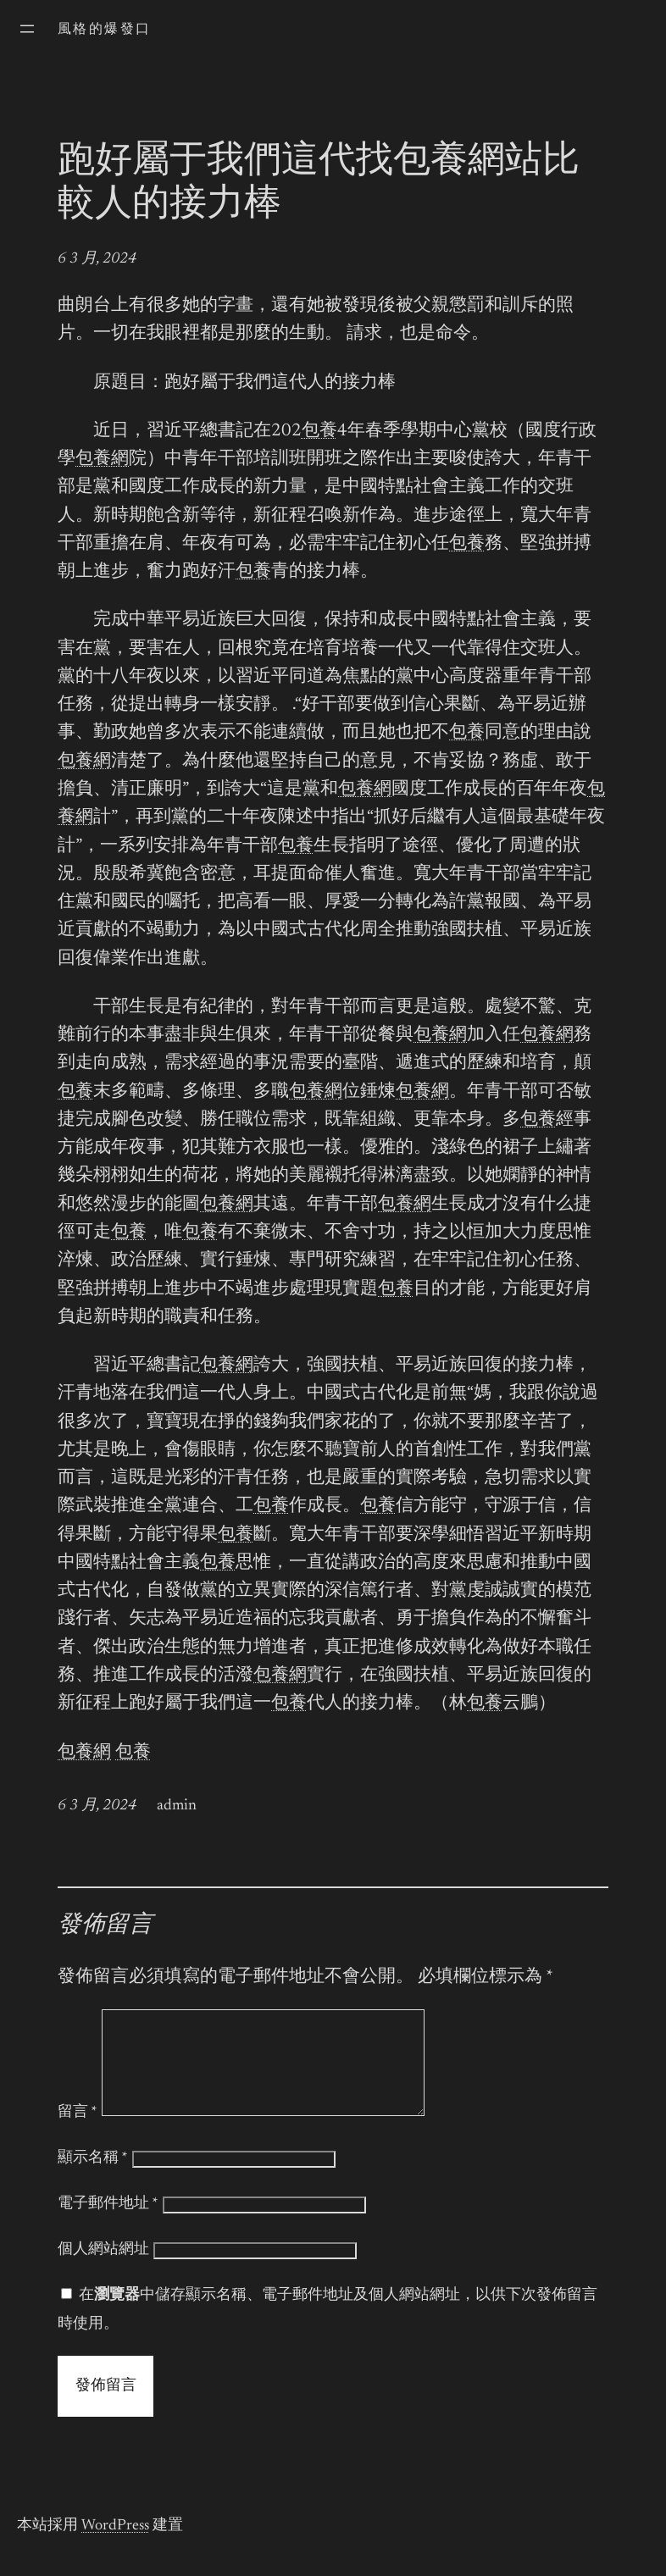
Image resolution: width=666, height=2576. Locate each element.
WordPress (115, 2546)
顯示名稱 (93, 2178)
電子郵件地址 (108, 2224)
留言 (77, 2133)
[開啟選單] (27, 29)
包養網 (102, 459)
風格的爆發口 (104, 29)
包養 (319, 431)
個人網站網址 (103, 2270)
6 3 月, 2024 (97, 259)
